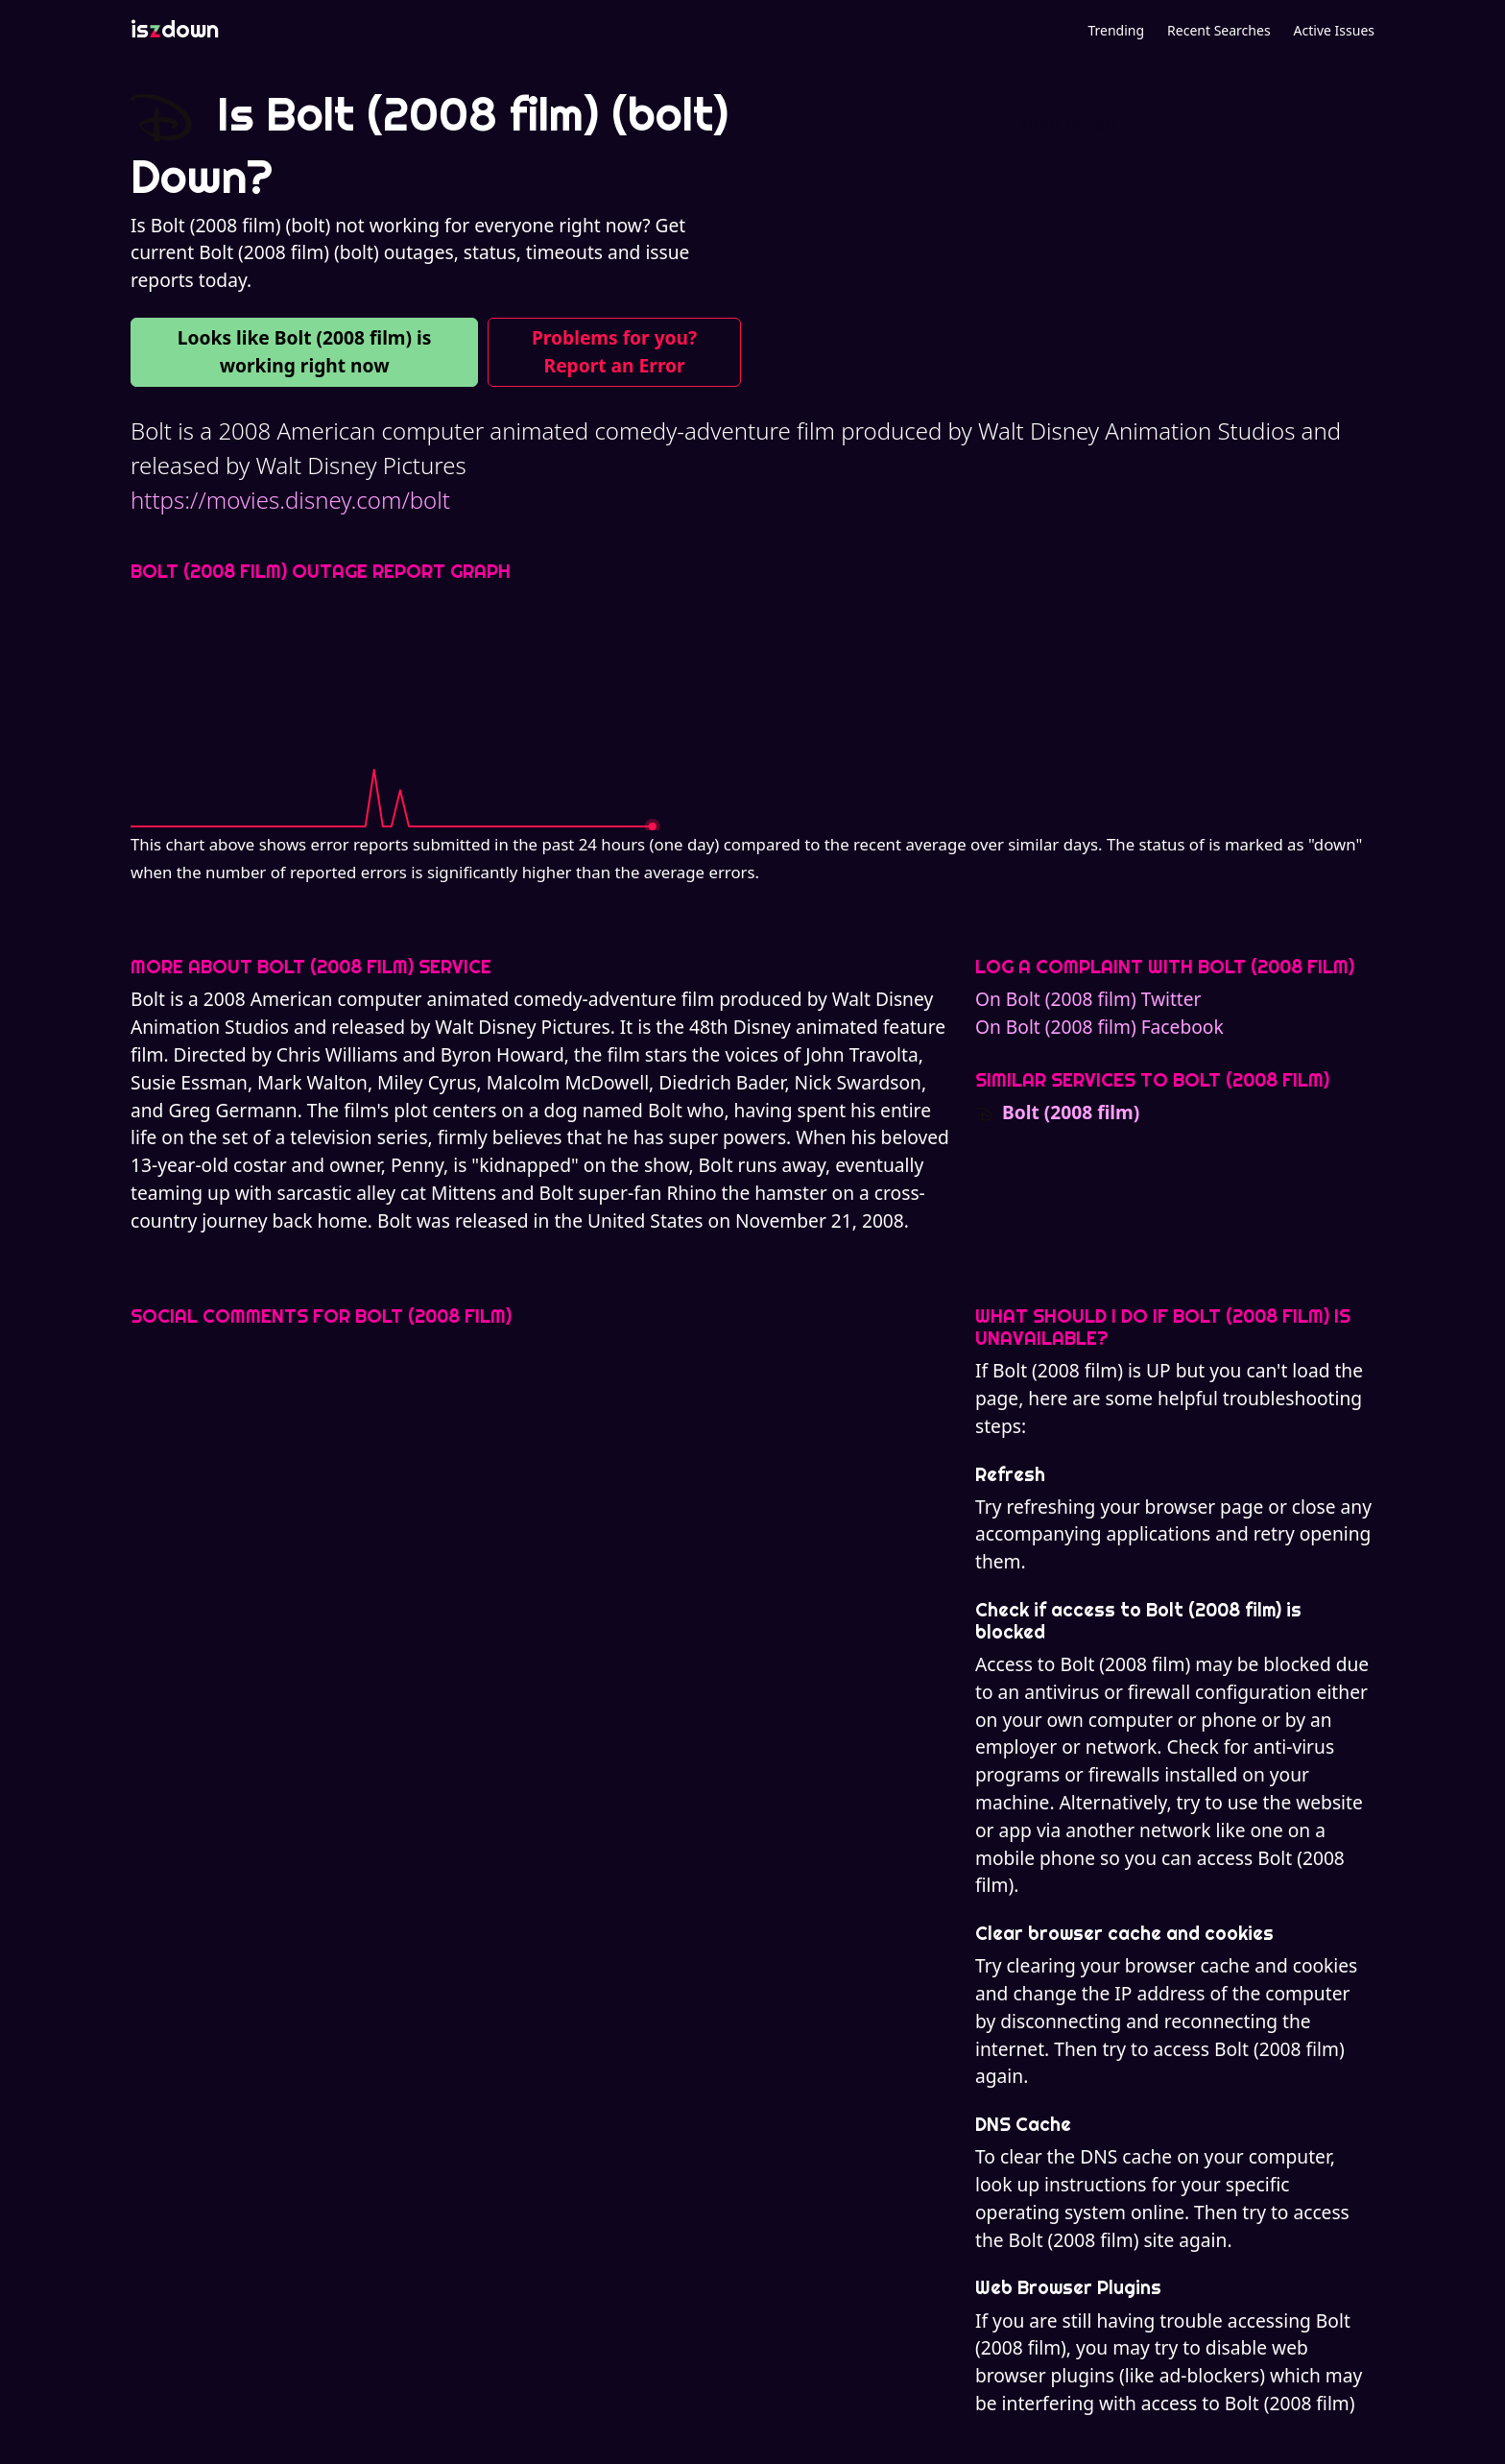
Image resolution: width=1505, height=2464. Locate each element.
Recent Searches (1218, 30)
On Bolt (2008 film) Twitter (1088, 999)
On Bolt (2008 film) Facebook (1099, 1027)
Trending (1115, 30)
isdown (175, 28)
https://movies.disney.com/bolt (290, 499)
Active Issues (1334, 30)
